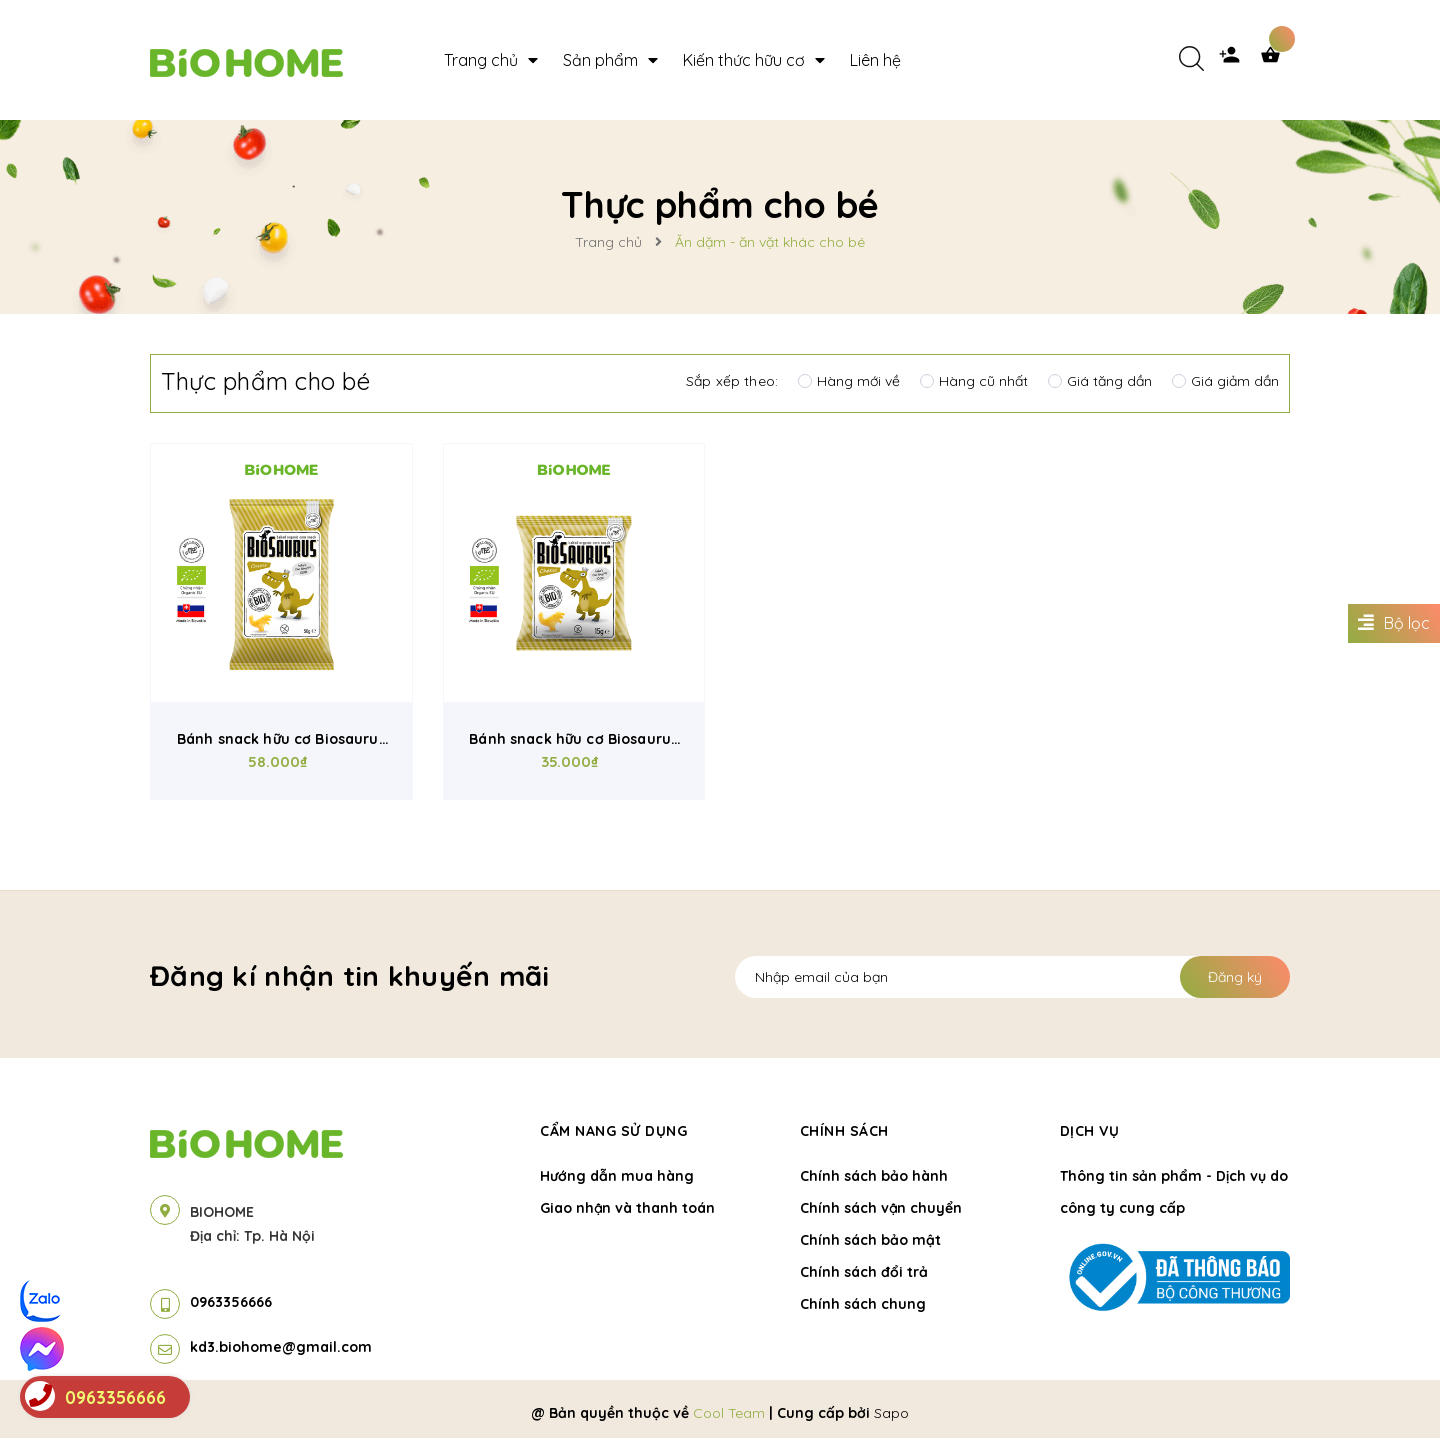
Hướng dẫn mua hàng (617, 1176)
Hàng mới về (849, 381)
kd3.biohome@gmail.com (281, 1347)
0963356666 (231, 1302)
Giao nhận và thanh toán (627, 1208)
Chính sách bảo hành (874, 1176)
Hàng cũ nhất (974, 381)
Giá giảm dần (1225, 381)
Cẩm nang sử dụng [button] (613, 1131)
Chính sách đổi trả (864, 1272)
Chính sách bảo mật (870, 1240)
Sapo (891, 1413)
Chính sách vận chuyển (881, 1208)
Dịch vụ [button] (1090, 1131)
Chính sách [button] (844, 1131)
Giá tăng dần (1100, 381)
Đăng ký (1235, 977)
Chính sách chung (863, 1304)
